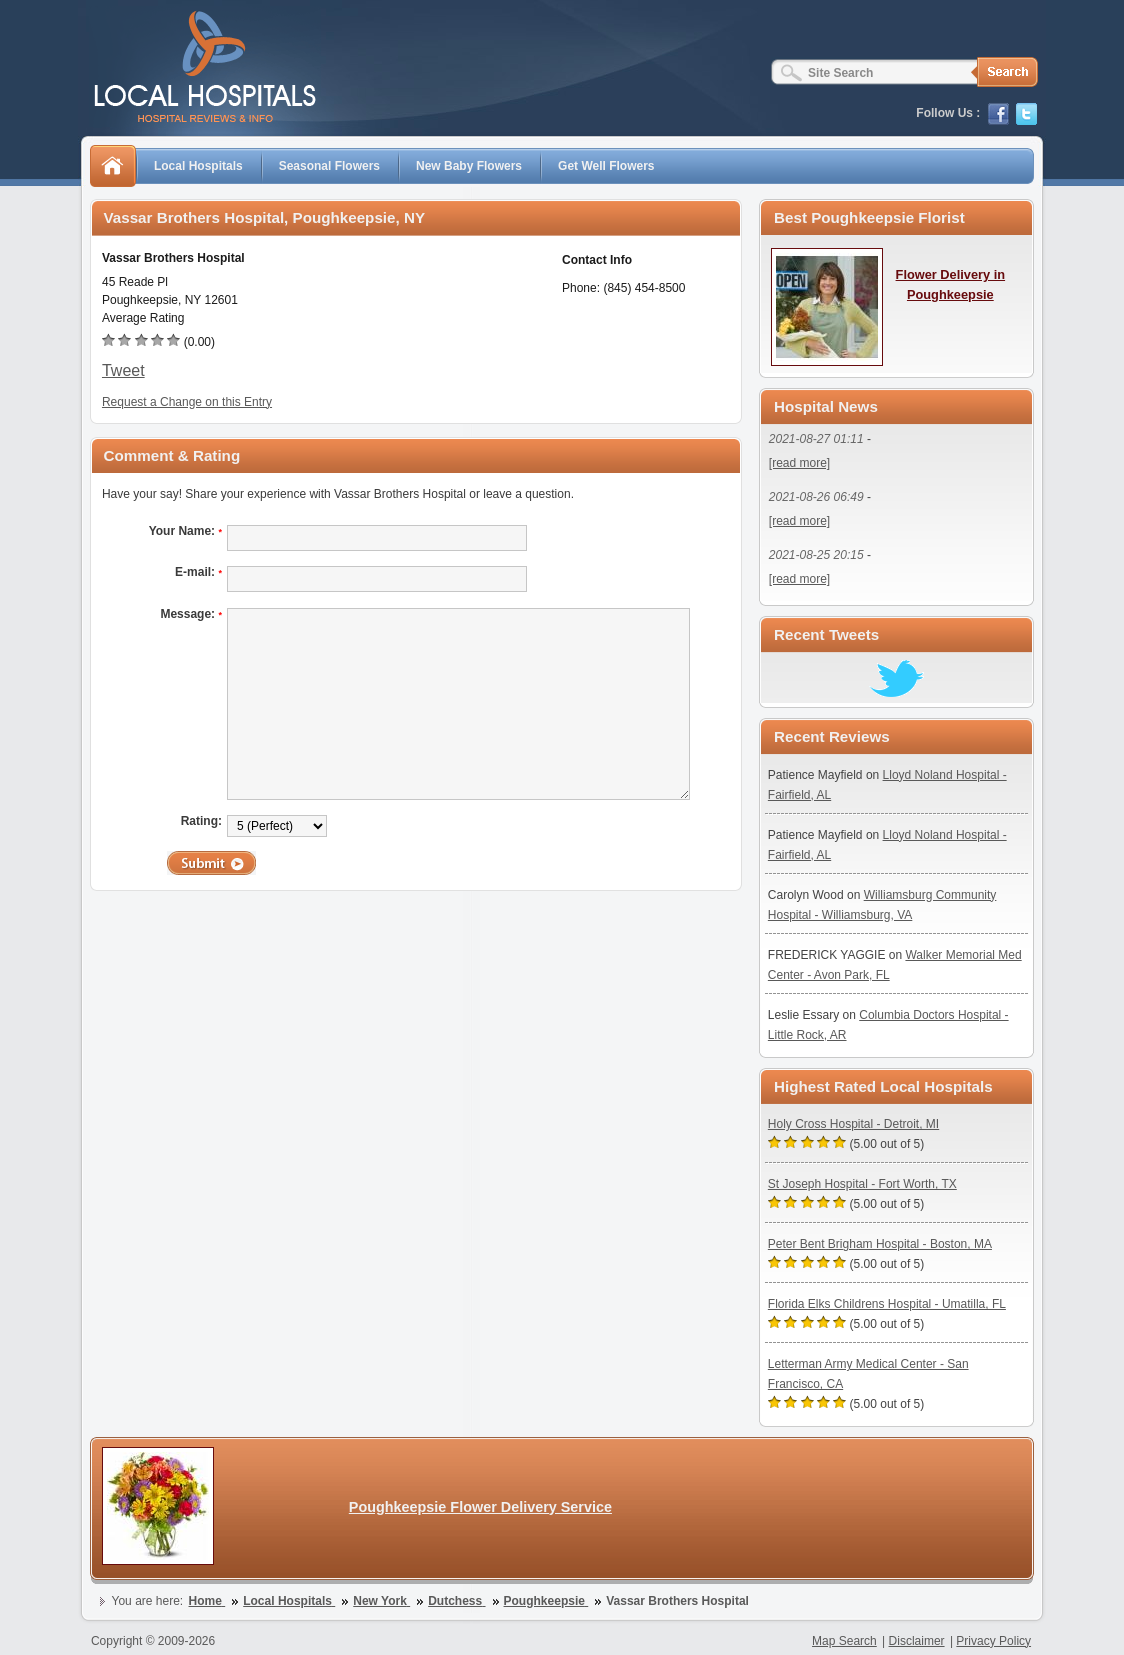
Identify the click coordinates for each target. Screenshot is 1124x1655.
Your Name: (185, 531)
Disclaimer (917, 1641)
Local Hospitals (198, 166)
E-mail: (198, 572)
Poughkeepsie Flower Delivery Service (480, 1507)
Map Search (844, 1641)
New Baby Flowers (469, 166)
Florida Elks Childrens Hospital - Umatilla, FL (887, 1304)
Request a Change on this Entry (187, 402)
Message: (191, 614)
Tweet (123, 370)
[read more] (799, 463)
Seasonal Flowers (329, 166)
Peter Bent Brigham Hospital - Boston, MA (880, 1244)
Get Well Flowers (606, 166)
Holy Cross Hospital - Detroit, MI (853, 1124)
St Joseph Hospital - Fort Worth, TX (862, 1184)
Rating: (201, 821)
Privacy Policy (993, 1641)
